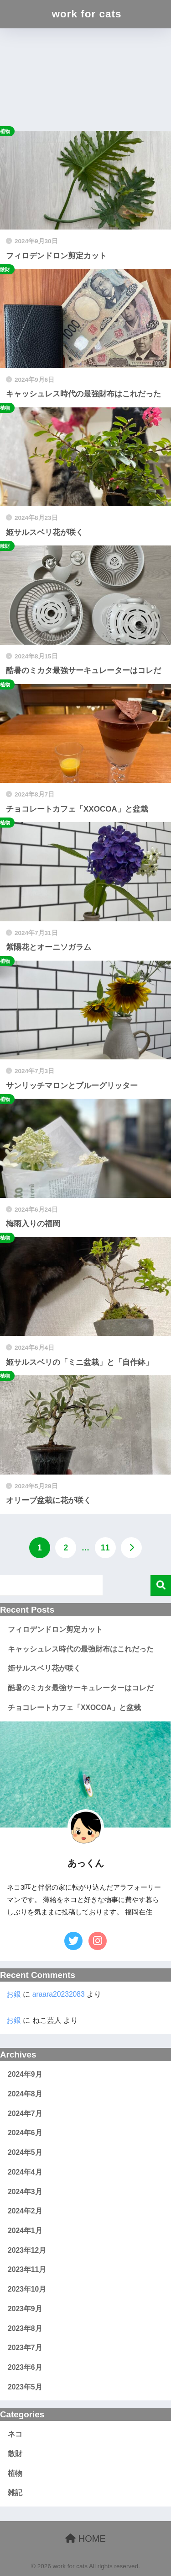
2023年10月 (27, 2289)
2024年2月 (25, 2211)
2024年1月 (25, 2230)
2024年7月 (25, 2113)
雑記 (15, 2492)
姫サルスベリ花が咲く (44, 1668)
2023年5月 (25, 2387)
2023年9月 (25, 2309)
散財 (15, 2454)
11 (105, 1547)
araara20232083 (58, 1994)
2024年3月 (25, 2192)
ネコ (15, 2434)
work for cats (86, 14)
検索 (160, 1585)
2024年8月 (25, 2094)
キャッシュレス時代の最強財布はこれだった (81, 1649)
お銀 (13, 1994)
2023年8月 (25, 2328)
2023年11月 (27, 2269)
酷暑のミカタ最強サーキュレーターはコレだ (81, 1688)
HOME (85, 2538)
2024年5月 (25, 2152)
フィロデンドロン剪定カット (55, 1629)
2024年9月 (25, 2074)
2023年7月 (25, 2348)
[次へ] (131, 1547)
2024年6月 (25, 2133)
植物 (15, 2473)
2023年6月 (25, 2367)
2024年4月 (25, 2172)
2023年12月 (27, 2250)
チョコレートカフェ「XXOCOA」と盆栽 (74, 1707)
